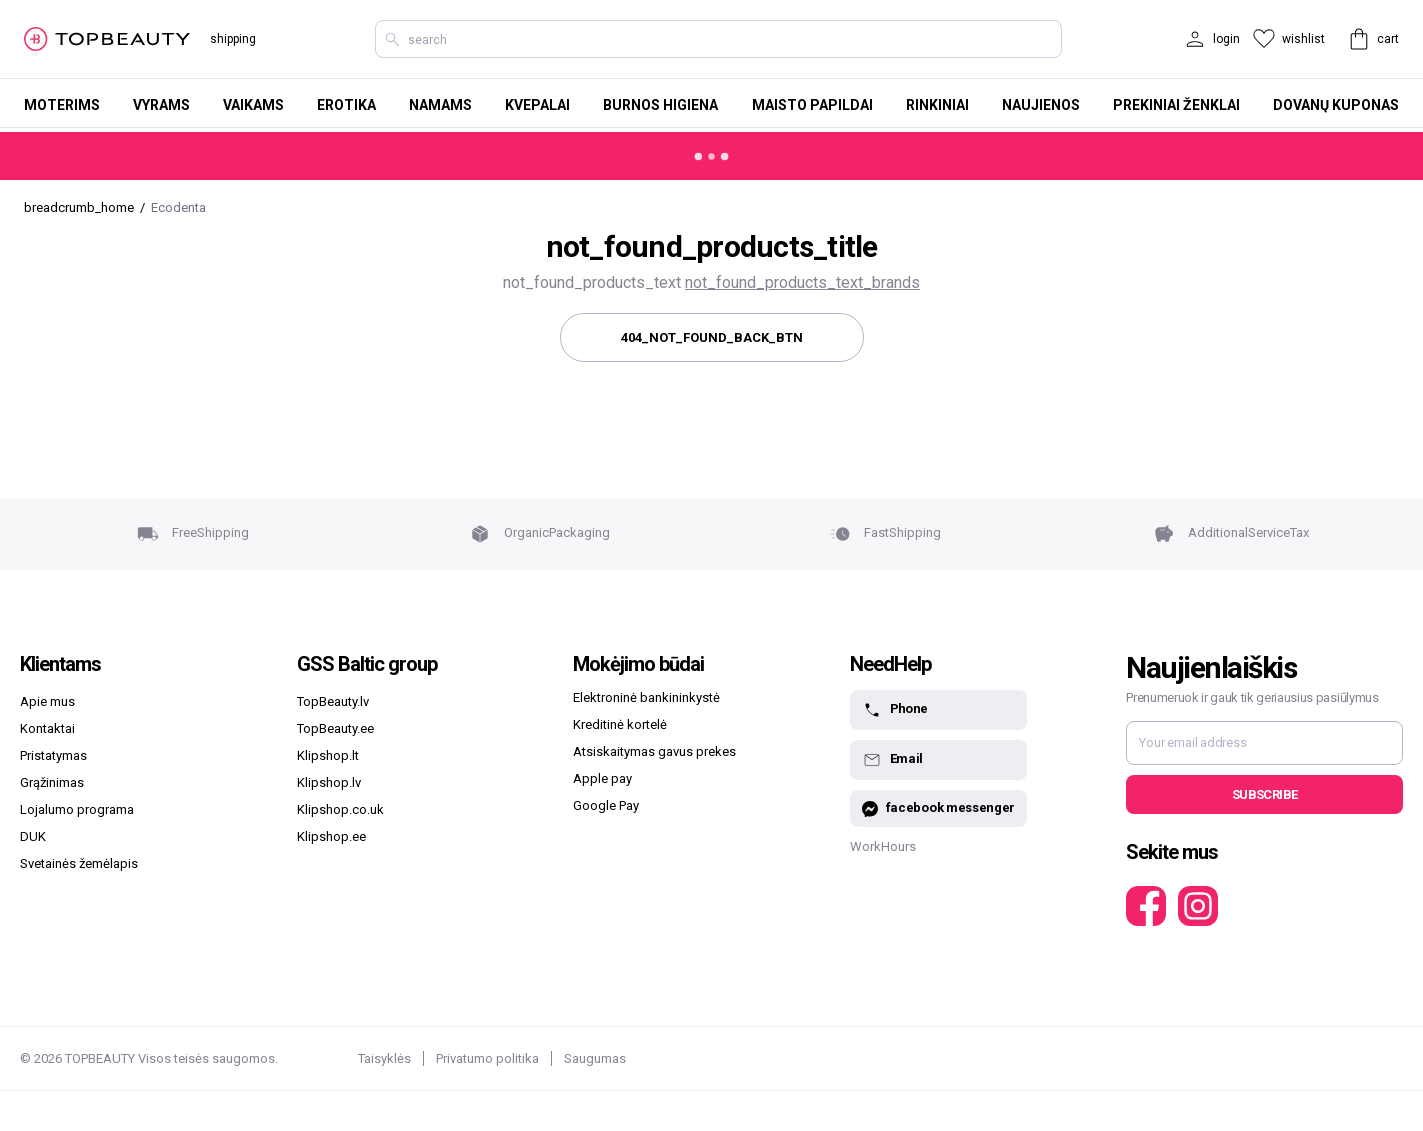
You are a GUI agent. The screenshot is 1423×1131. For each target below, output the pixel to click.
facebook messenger (938, 808)
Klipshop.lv (329, 782)
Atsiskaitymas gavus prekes (654, 751)
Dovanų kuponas (1336, 105)
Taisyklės (384, 1058)
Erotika (346, 105)
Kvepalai (537, 105)
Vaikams (253, 105)
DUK (33, 836)
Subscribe (1264, 794)
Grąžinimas (52, 782)
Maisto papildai (812, 105)
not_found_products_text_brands (802, 282)
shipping (233, 39)
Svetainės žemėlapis (79, 863)
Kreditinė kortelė (620, 724)
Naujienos (1041, 105)
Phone (895, 710)
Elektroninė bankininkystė (646, 697)
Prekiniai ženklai (1176, 105)
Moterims (62, 105)
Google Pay (606, 805)
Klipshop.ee (331, 836)
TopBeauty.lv (333, 701)
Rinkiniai (937, 105)
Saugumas (595, 1058)
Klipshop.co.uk (340, 809)
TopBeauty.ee (335, 728)
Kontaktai (47, 728)
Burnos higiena (660, 105)
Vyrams (161, 105)
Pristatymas (53, 755)
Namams (440, 105)
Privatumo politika (487, 1058)
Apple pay (602, 778)
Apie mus (47, 701)
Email (892, 760)
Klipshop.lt (328, 755)
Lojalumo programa (77, 809)
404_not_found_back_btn (712, 337)
